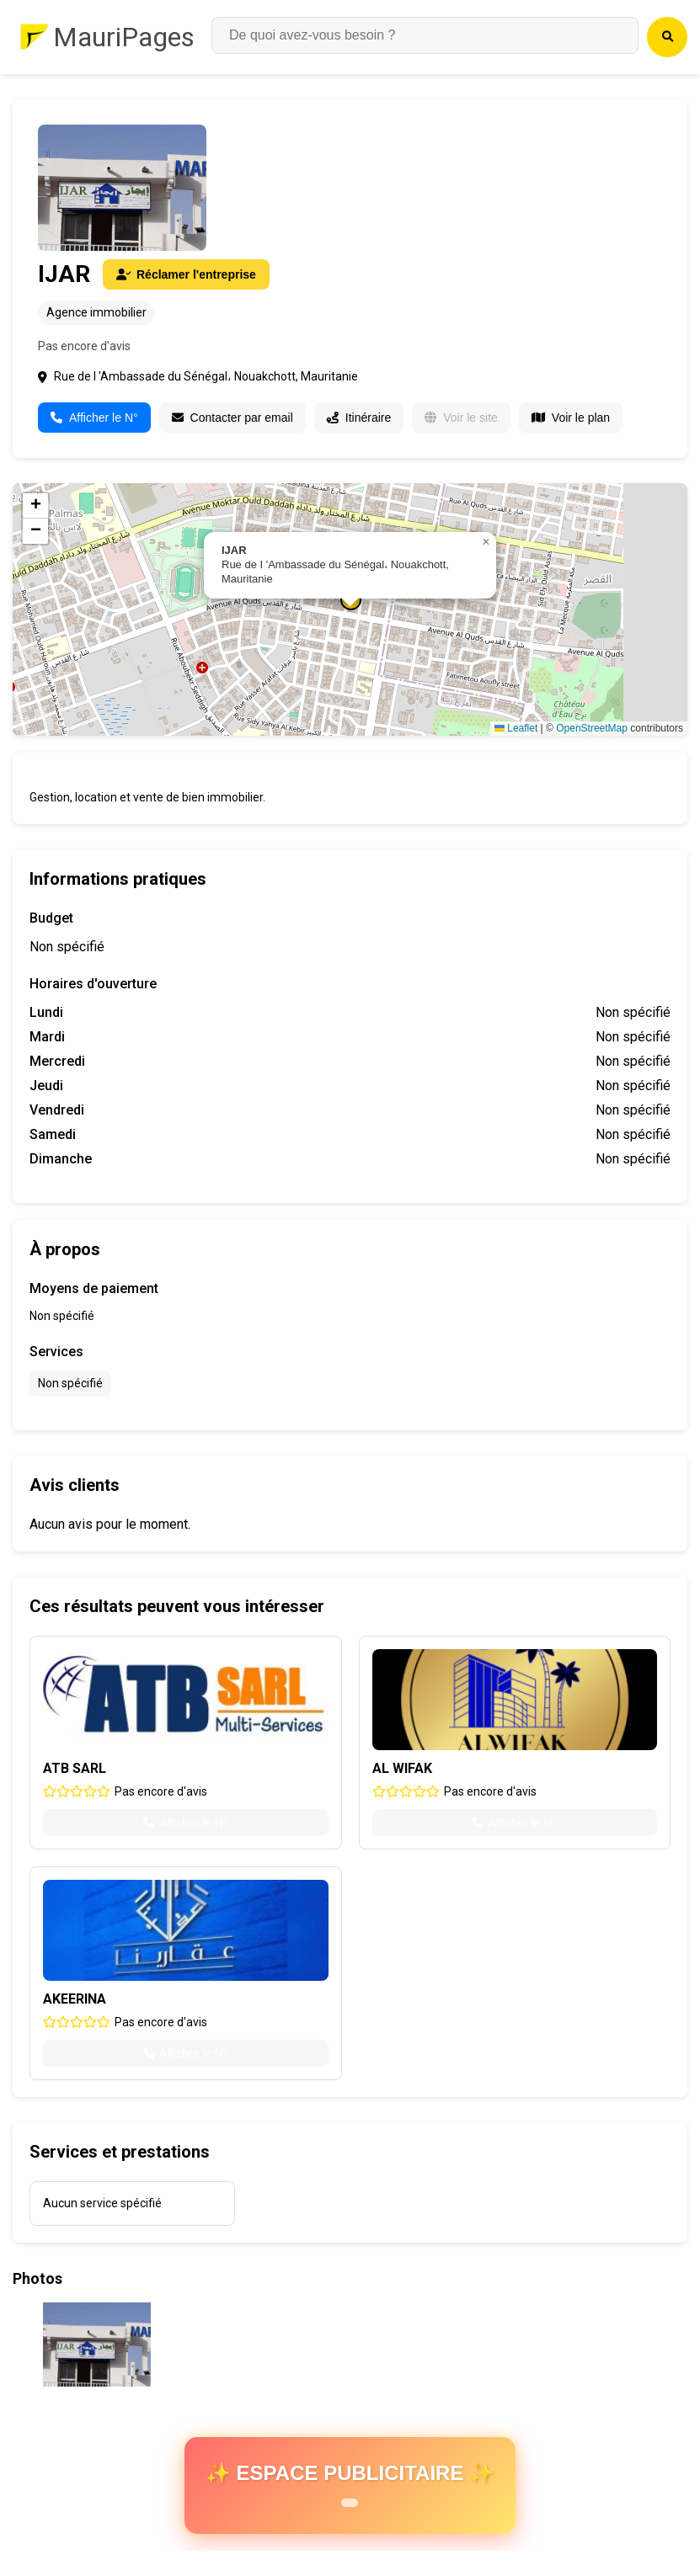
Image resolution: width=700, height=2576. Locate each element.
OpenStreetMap (592, 728)
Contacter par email (232, 417)
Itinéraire (359, 417)
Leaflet (515, 728)
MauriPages (124, 37)
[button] (486, 542)
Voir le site (461, 417)
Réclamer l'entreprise (186, 274)
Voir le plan (571, 417)
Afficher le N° (94, 417)
